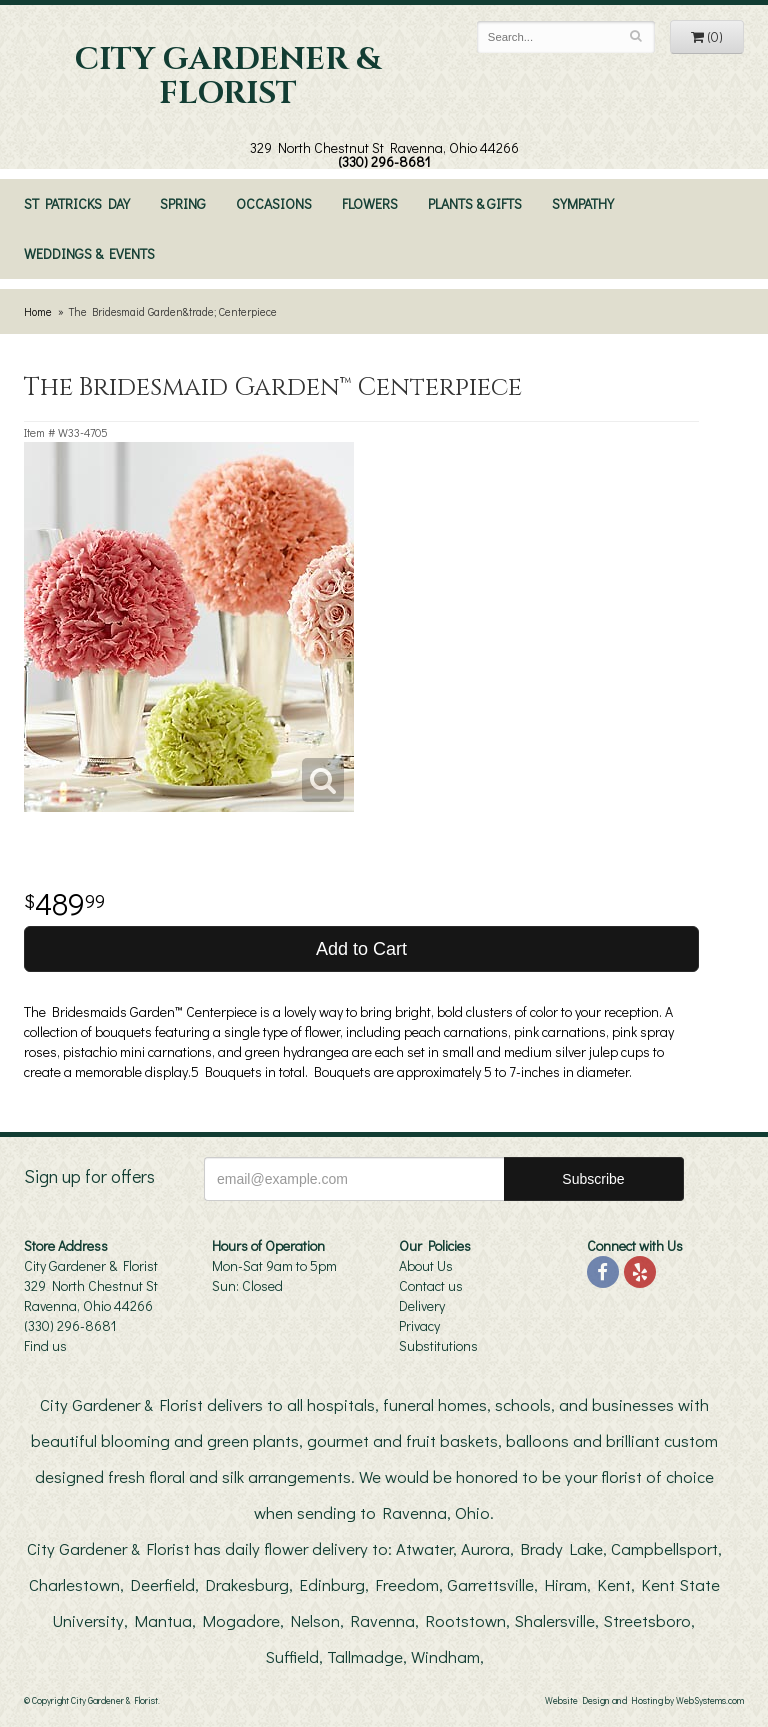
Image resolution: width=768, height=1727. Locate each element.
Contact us (431, 1285)
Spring (183, 203)
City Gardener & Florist (228, 77)
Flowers (370, 203)
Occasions (274, 203)
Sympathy (583, 203)
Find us (45, 1345)
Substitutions (438, 1345)
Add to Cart (361, 949)
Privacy (419, 1325)
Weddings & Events (89, 253)
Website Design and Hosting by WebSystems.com (644, 1700)
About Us (426, 1265)
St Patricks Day (77, 203)
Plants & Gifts (475, 203)
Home (38, 311)
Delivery (422, 1305)
